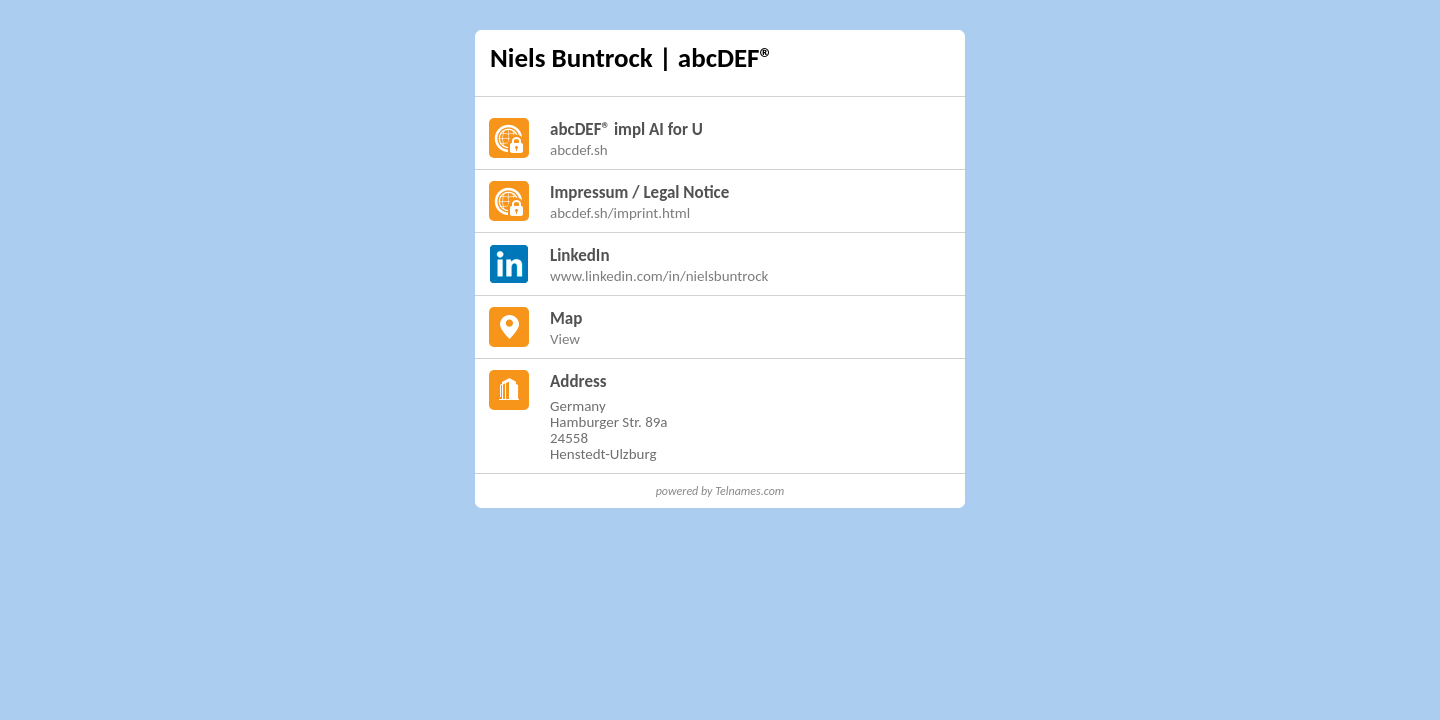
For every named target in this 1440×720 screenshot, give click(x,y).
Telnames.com (749, 491)
